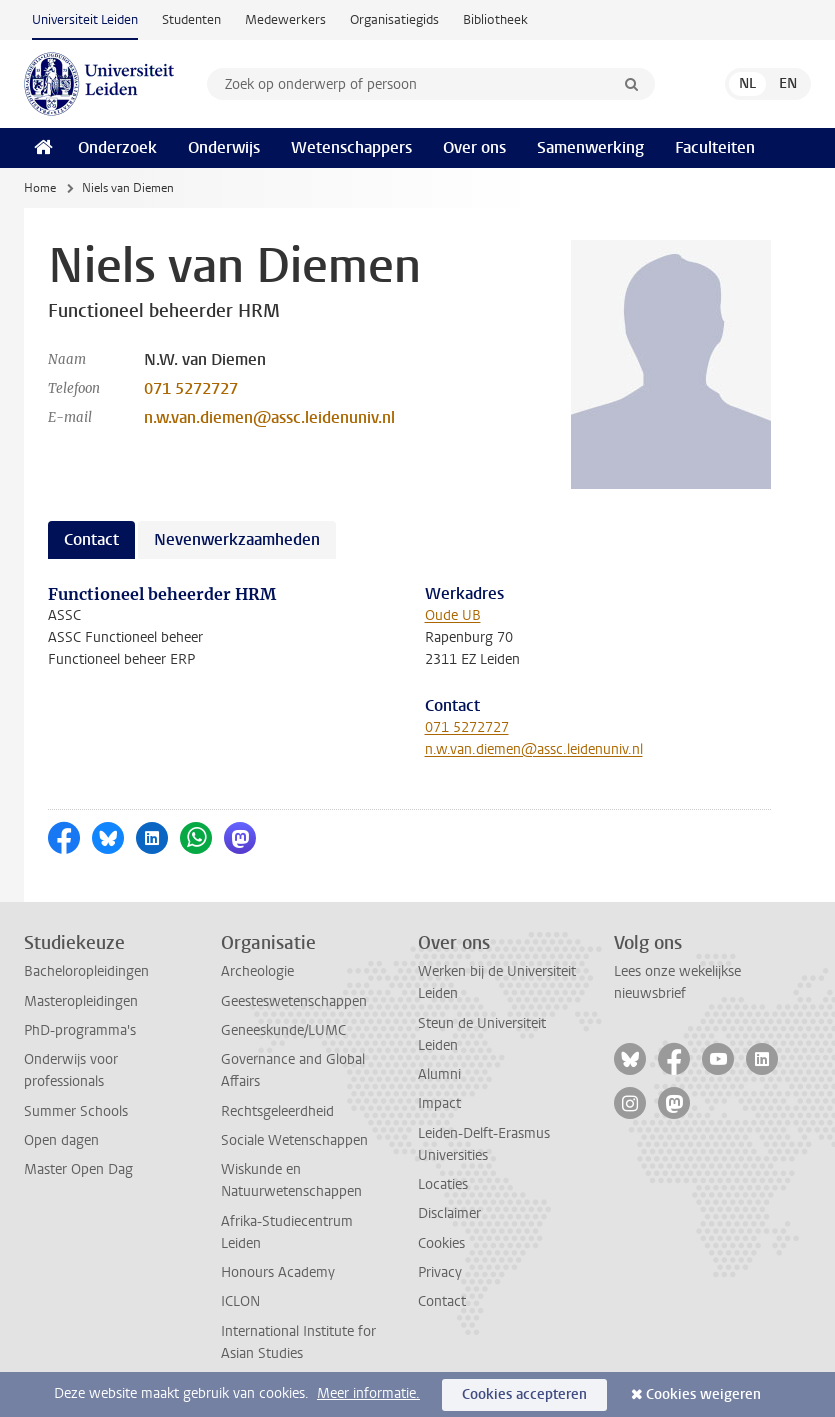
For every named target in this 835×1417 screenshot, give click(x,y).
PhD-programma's (80, 1030)
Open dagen (61, 1140)
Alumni (439, 1074)
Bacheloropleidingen (86, 971)
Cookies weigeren (703, 1394)
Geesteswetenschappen (294, 1001)
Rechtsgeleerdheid (277, 1111)
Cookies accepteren (524, 1394)
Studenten (191, 19)
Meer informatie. (368, 1393)
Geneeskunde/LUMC (283, 1030)
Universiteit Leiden (85, 19)
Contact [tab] (91, 539)
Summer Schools (76, 1111)
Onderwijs (224, 147)
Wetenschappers (351, 147)
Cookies (441, 1243)
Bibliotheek (495, 19)
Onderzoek (117, 147)
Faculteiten (715, 147)
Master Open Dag (78, 1169)
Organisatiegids (394, 19)
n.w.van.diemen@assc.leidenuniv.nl (269, 417)
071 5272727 (191, 388)
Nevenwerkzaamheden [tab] (237, 539)
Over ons (474, 147)
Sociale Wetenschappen (294, 1140)
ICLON (240, 1301)
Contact (442, 1301)
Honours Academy (278, 1272)
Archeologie (257, 971)
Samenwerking (590, 147)
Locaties (443, 1184)
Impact (439, 1103)
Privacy (440, 1272)
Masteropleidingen (81, 1001)
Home (40, 188)
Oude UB (453, 615)
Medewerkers (285, 19)
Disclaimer (449, 1213)
